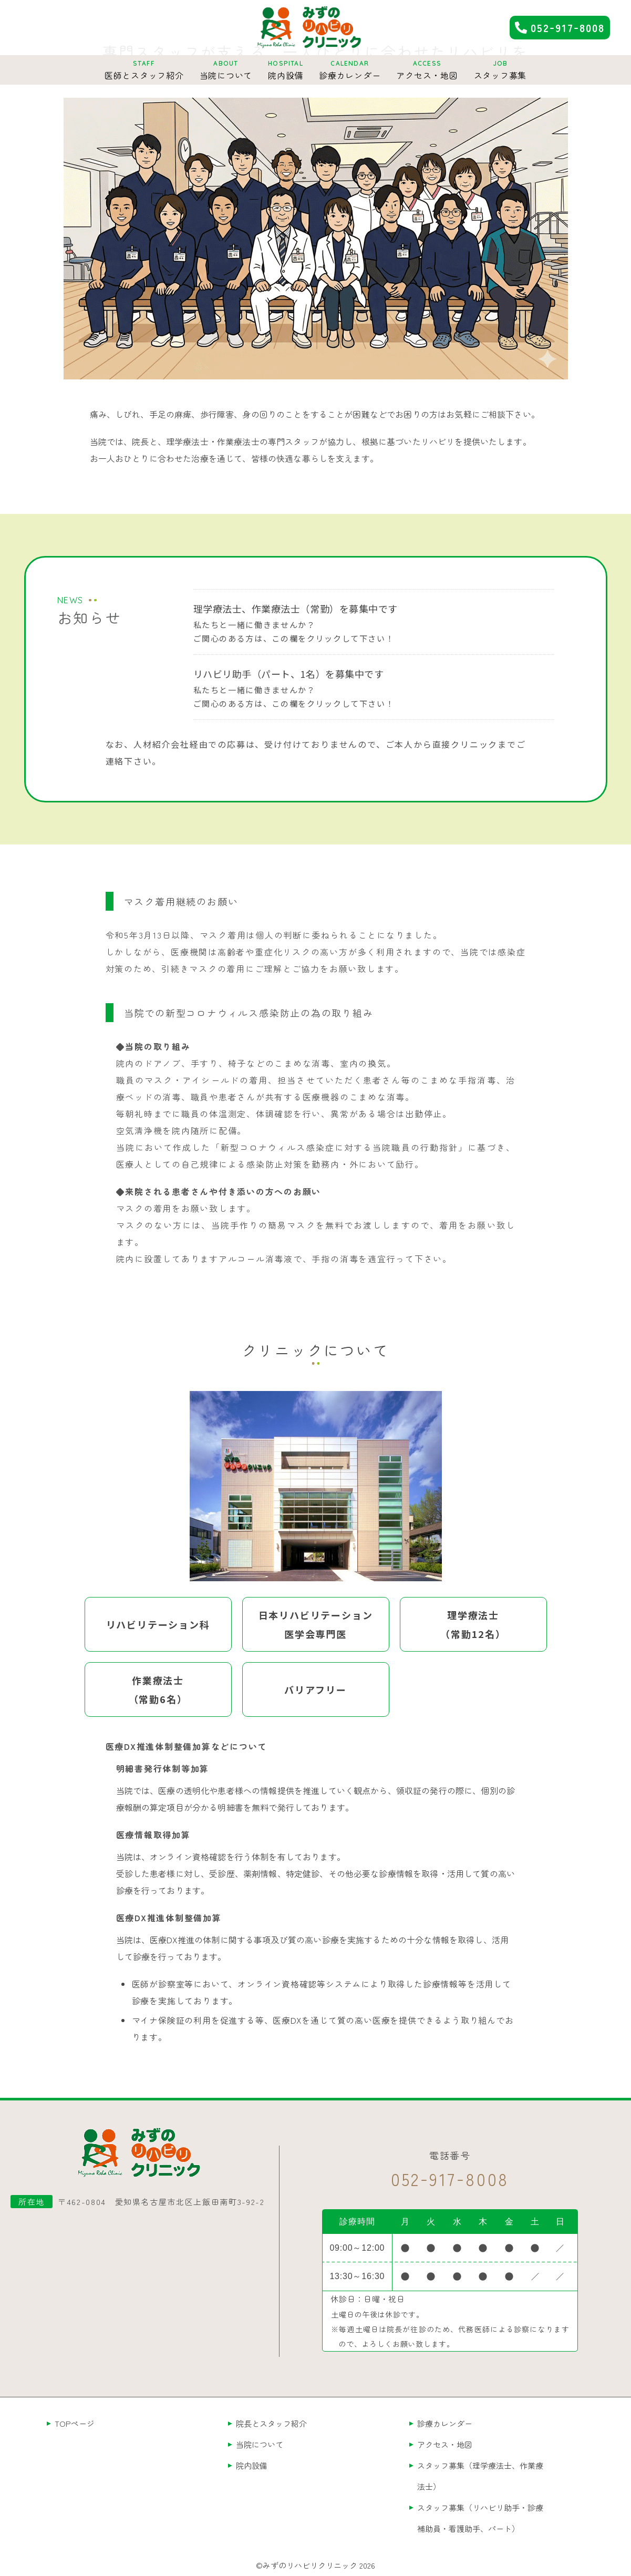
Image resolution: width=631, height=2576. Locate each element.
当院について (259, 2444)
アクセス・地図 (444, 2444)
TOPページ (75, 2423)
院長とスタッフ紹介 (271, 2423)
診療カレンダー (444, 2423)
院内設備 (251, 2465)
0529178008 (568, 27)
